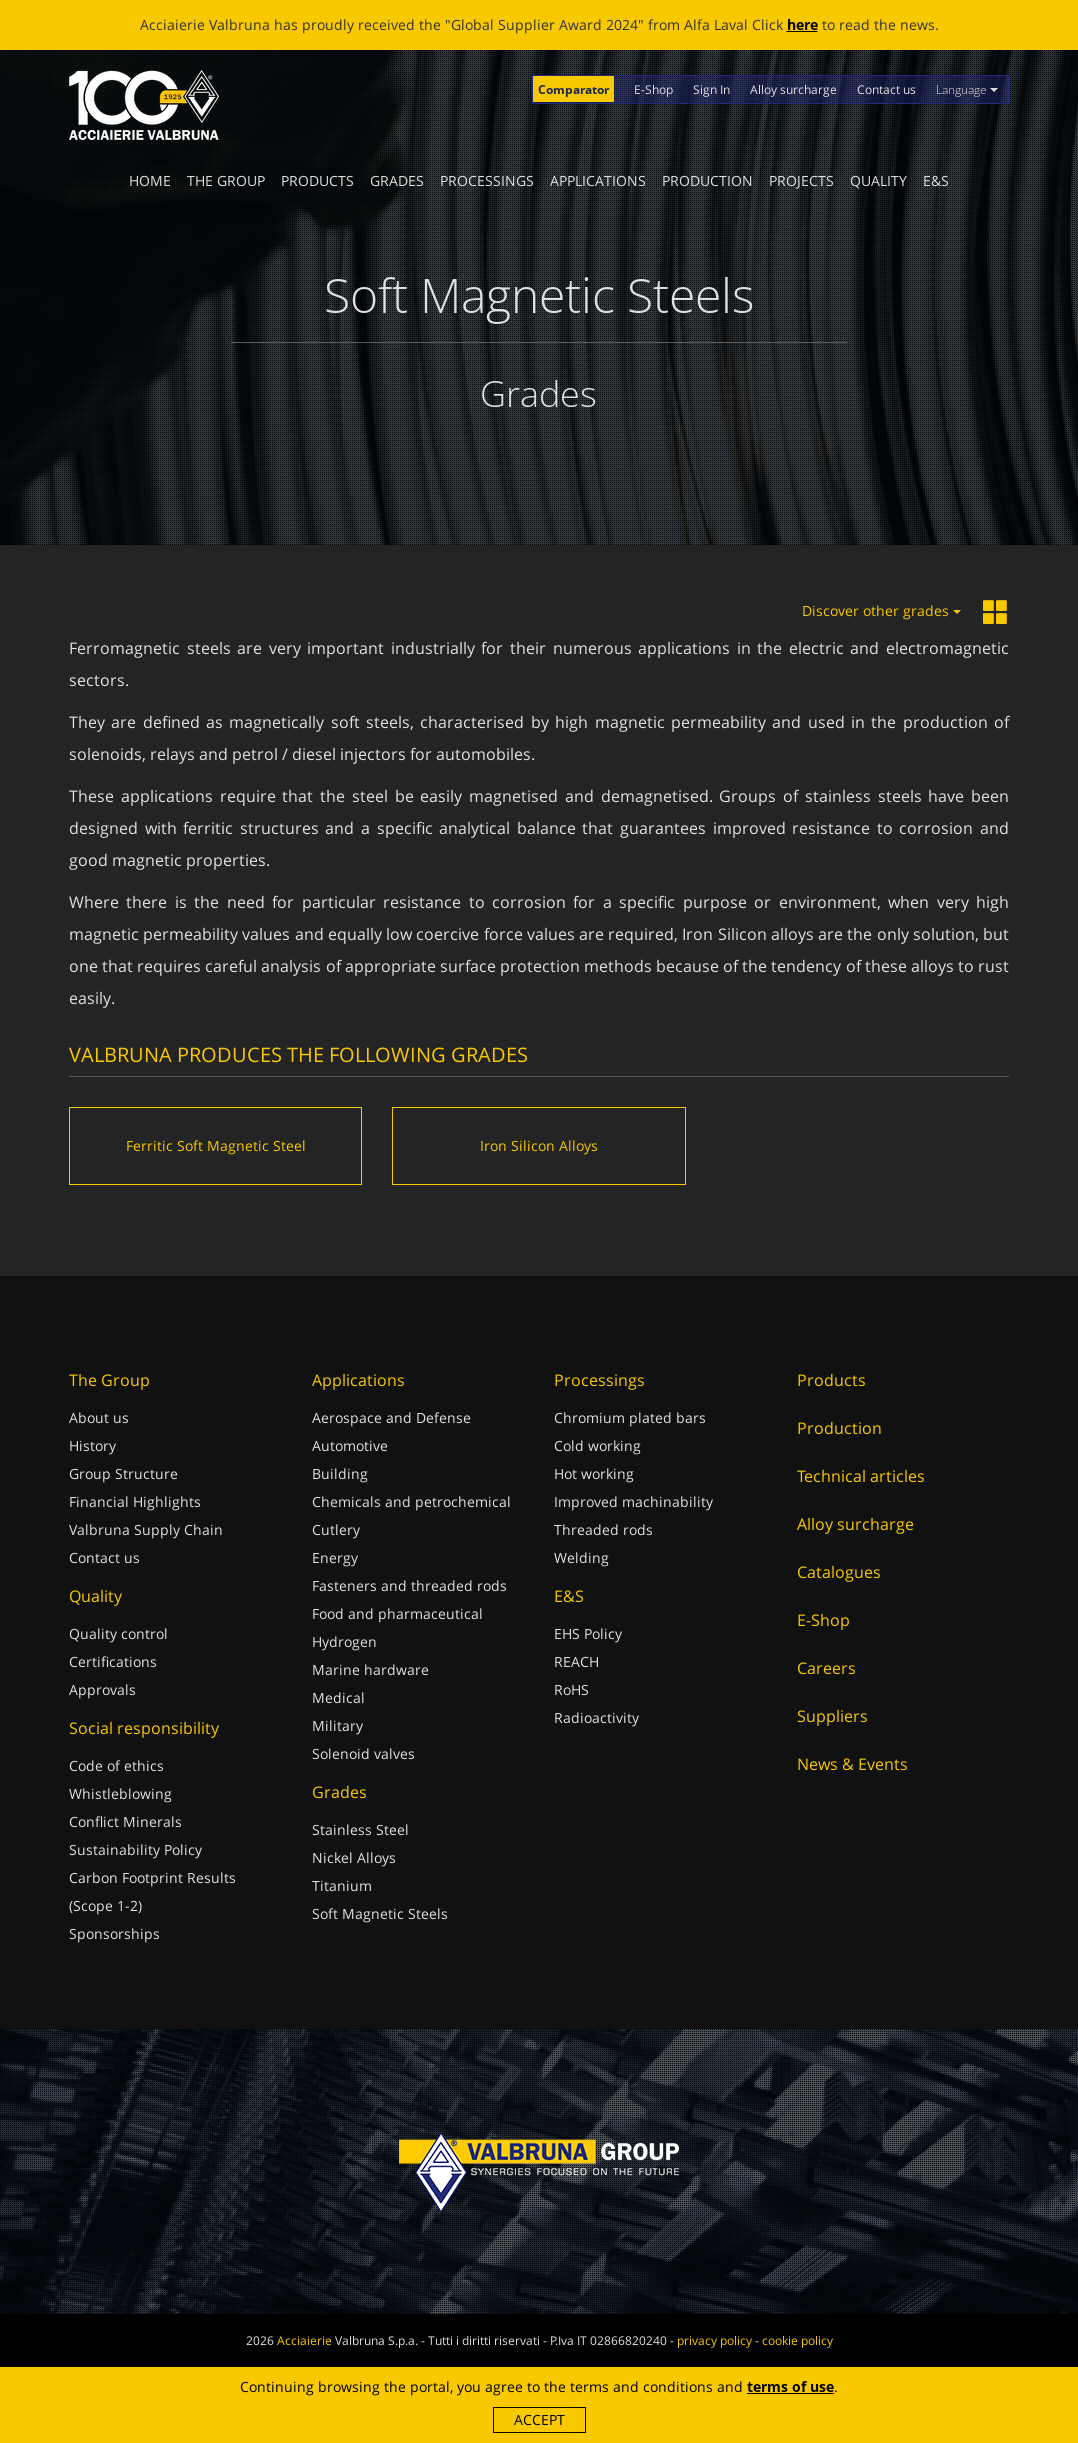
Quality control (118, 1633)
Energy (335, 1557)
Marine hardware (370, 1669)
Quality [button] (878, 180)
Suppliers (832, 1716)
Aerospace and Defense (391, 1417)
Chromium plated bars (630, 1417)
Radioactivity (596, 1717)
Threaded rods (603, 1529)
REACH (576, 1661)
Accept (539, 2419)
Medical (338, 1697)
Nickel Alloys (354, 1857)
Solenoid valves (363, 1753)
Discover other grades (881, 610)
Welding (581, 1557)
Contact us (886, 89)
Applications (598, 180)
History (92, 1445)
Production (707, 180)
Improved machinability (633, 1501)
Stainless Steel (360, 1829)
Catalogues (839, 1572)
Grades (397, 180)
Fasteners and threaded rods (409, 1585)
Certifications (113, 1661)
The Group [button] (226, 180)
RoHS (571, 1689)
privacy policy (714, 2340)
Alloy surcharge (793, 89)
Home (150, 180)
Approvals (102, 1689)
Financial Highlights (135, 1501)
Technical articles (861, 1476)
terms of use (790, 2386)
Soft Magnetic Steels (380, 1913)
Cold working (597, 1445)
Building (340, 1473)
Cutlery (336, 1529)
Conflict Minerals (125, 1821)
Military (337, 1725)
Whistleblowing (120, 1793)
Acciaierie (304, 2340)
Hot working (594, 1473)
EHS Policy (588, 1633)
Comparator (573, 89)
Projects (801, 180)
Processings (487, 180)
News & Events (852, 1764)
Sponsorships (114, 1933)
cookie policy (797, 2340)
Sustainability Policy (135, 1849)
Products (317, 180)
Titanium (342, 1885)
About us (99, 1417)
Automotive (350, 1445)
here (802, 24)
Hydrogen (344, 1641)
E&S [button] (936, 180)
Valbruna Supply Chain (146, 1529)
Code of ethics (116, 1765)
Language (967, 89)
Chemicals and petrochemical (411, 1501)
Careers (826, 1668)
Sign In (711, 89)
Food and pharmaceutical (397, 1613)
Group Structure (123, 1473)
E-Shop (653, 89)
